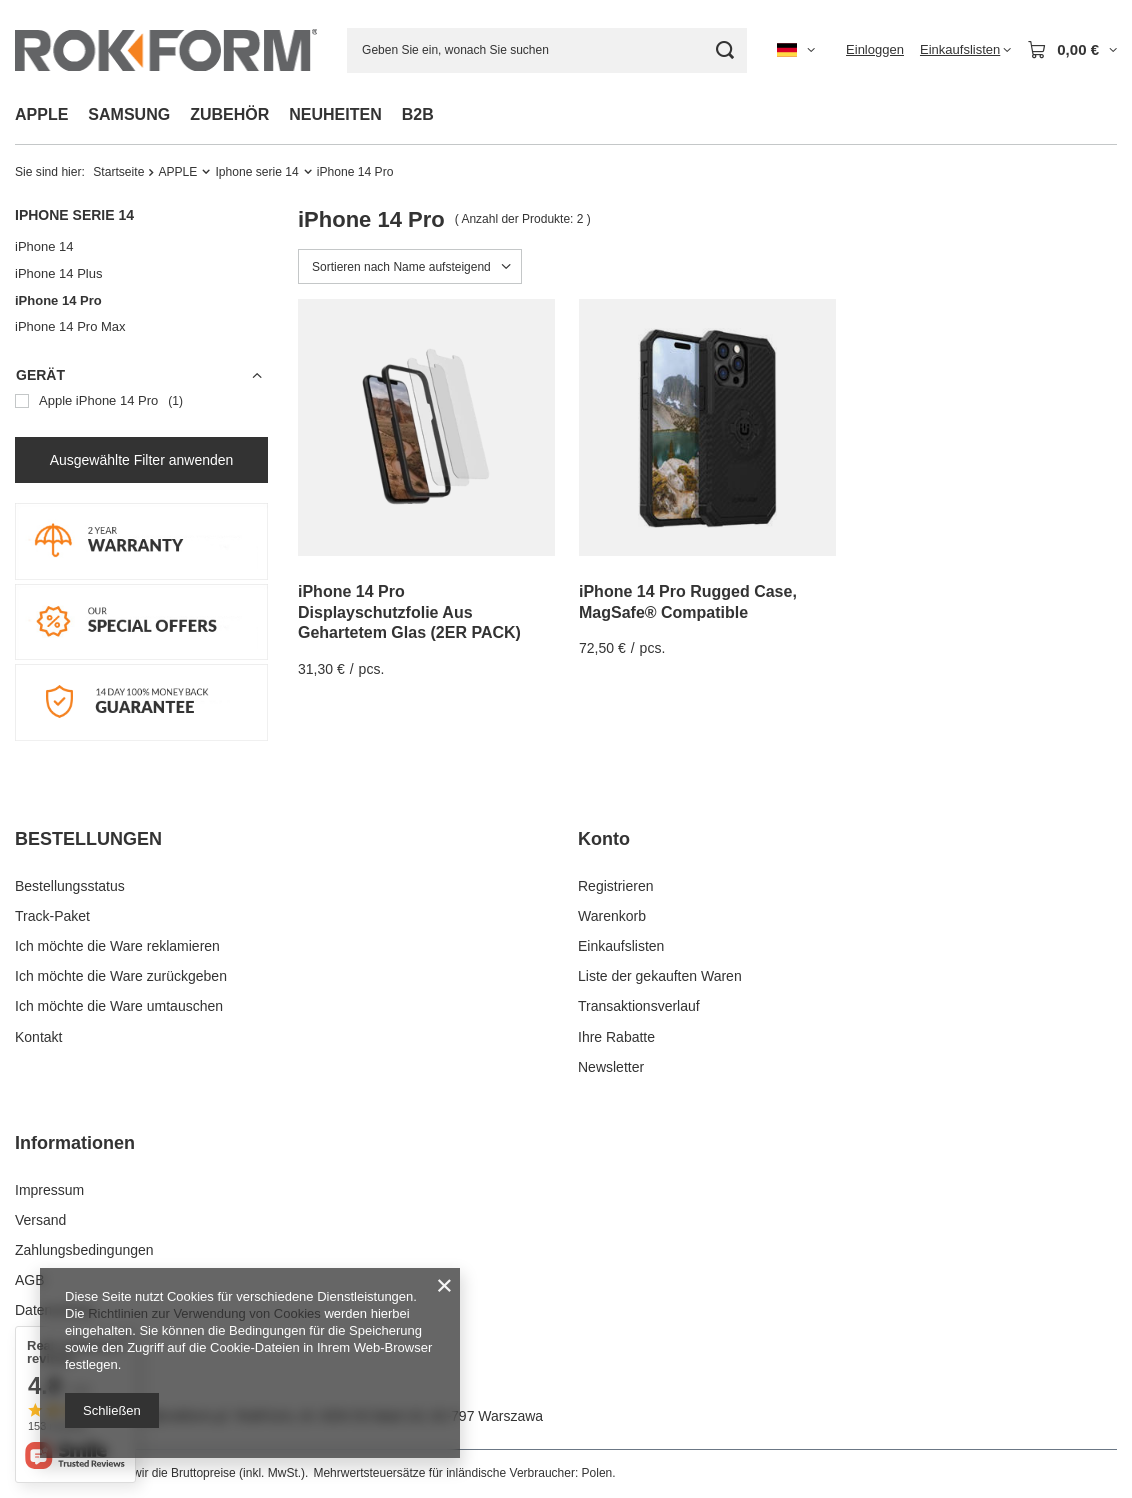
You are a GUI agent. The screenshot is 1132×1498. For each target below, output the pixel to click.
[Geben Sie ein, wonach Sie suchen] (547, 50)
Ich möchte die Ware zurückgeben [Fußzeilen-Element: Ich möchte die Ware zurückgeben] (121, 976)
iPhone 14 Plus (58, 273)
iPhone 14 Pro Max (70, 326)
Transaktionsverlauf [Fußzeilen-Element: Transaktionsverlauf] (639, 1006)
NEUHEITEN (335, 114)
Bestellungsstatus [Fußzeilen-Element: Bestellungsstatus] (70, 886)
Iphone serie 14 (256, 172)
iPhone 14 (44, 246)
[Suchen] (724, 50)
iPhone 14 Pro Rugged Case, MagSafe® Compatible (688, 602)
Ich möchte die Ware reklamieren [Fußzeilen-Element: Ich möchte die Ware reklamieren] (117, 946)
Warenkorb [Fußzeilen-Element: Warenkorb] (612, 916)
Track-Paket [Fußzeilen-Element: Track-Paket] (52, 916)
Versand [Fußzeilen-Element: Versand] (40, 1220)
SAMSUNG (129, 114)
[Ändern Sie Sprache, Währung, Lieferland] (796, 50)
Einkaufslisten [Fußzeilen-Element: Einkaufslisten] (621, 946)
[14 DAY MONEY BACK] (141, 736)
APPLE (41, 114)
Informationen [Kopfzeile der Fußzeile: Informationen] (75, 1143)
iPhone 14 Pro (58, 300)
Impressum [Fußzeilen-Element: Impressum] (49, 1190)
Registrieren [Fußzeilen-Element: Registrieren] (615, 886)
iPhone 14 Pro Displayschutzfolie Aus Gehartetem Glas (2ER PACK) (409, 612)
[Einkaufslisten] (965, 50)
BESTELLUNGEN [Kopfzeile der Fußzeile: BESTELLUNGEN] (88, 839)
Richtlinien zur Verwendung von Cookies (204, 1313)
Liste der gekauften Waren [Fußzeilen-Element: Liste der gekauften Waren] (660, 976)
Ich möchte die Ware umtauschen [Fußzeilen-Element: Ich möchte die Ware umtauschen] (119, 1006)
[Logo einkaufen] (166, 49)
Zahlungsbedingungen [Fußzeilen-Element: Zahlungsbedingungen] (84, 1250)
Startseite (118, 172)
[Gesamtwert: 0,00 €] (1072, 50)
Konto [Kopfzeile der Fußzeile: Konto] (604, 839)
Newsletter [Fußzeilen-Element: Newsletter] (611, 1067)
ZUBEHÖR (229, 114)
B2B (418, 114)
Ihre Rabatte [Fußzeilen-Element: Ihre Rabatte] (616, 1037)
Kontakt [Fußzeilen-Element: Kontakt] (38, 1037)
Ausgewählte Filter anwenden (142, 460)
